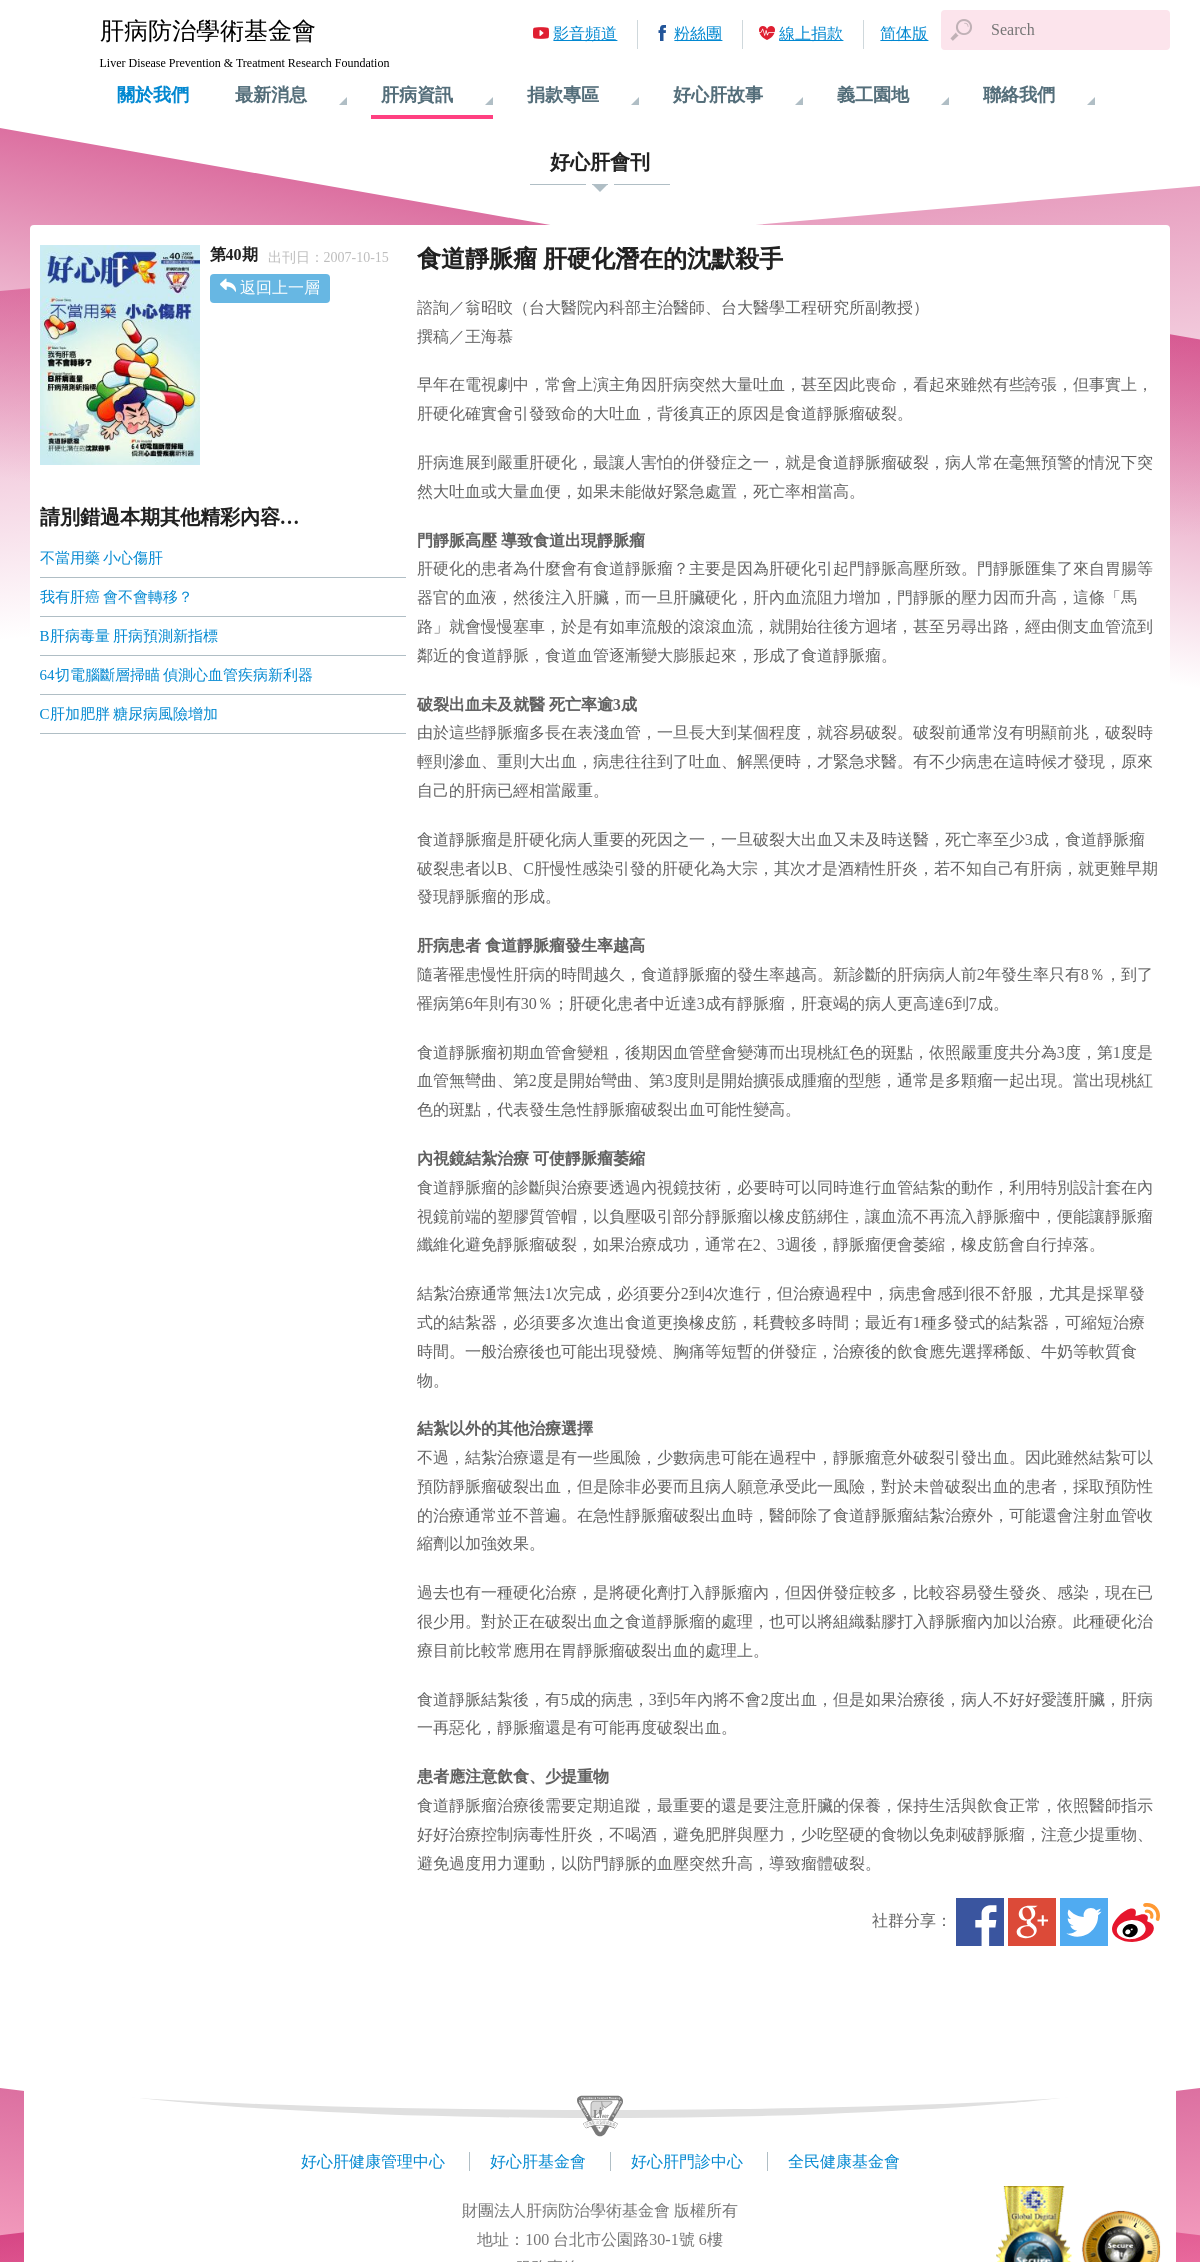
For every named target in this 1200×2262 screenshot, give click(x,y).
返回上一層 (280, 287)
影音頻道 (585, 33)
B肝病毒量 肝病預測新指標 (129, 636)
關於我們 (153, 95)
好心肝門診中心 (687, 2161)
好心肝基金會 (538, 2161)
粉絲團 (698, 33)
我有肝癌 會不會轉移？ (117, 597)
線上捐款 (811, 33)
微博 (1136, 1922)
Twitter (1084, 1922)
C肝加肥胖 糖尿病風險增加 (129, 714)
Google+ (1032, 1922)
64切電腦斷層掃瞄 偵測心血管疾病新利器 (177, 675)
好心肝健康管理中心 (373, 2161)
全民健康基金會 (844, 2161)
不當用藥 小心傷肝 (102, 558)
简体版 (904, 33)
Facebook (980, 1922)
